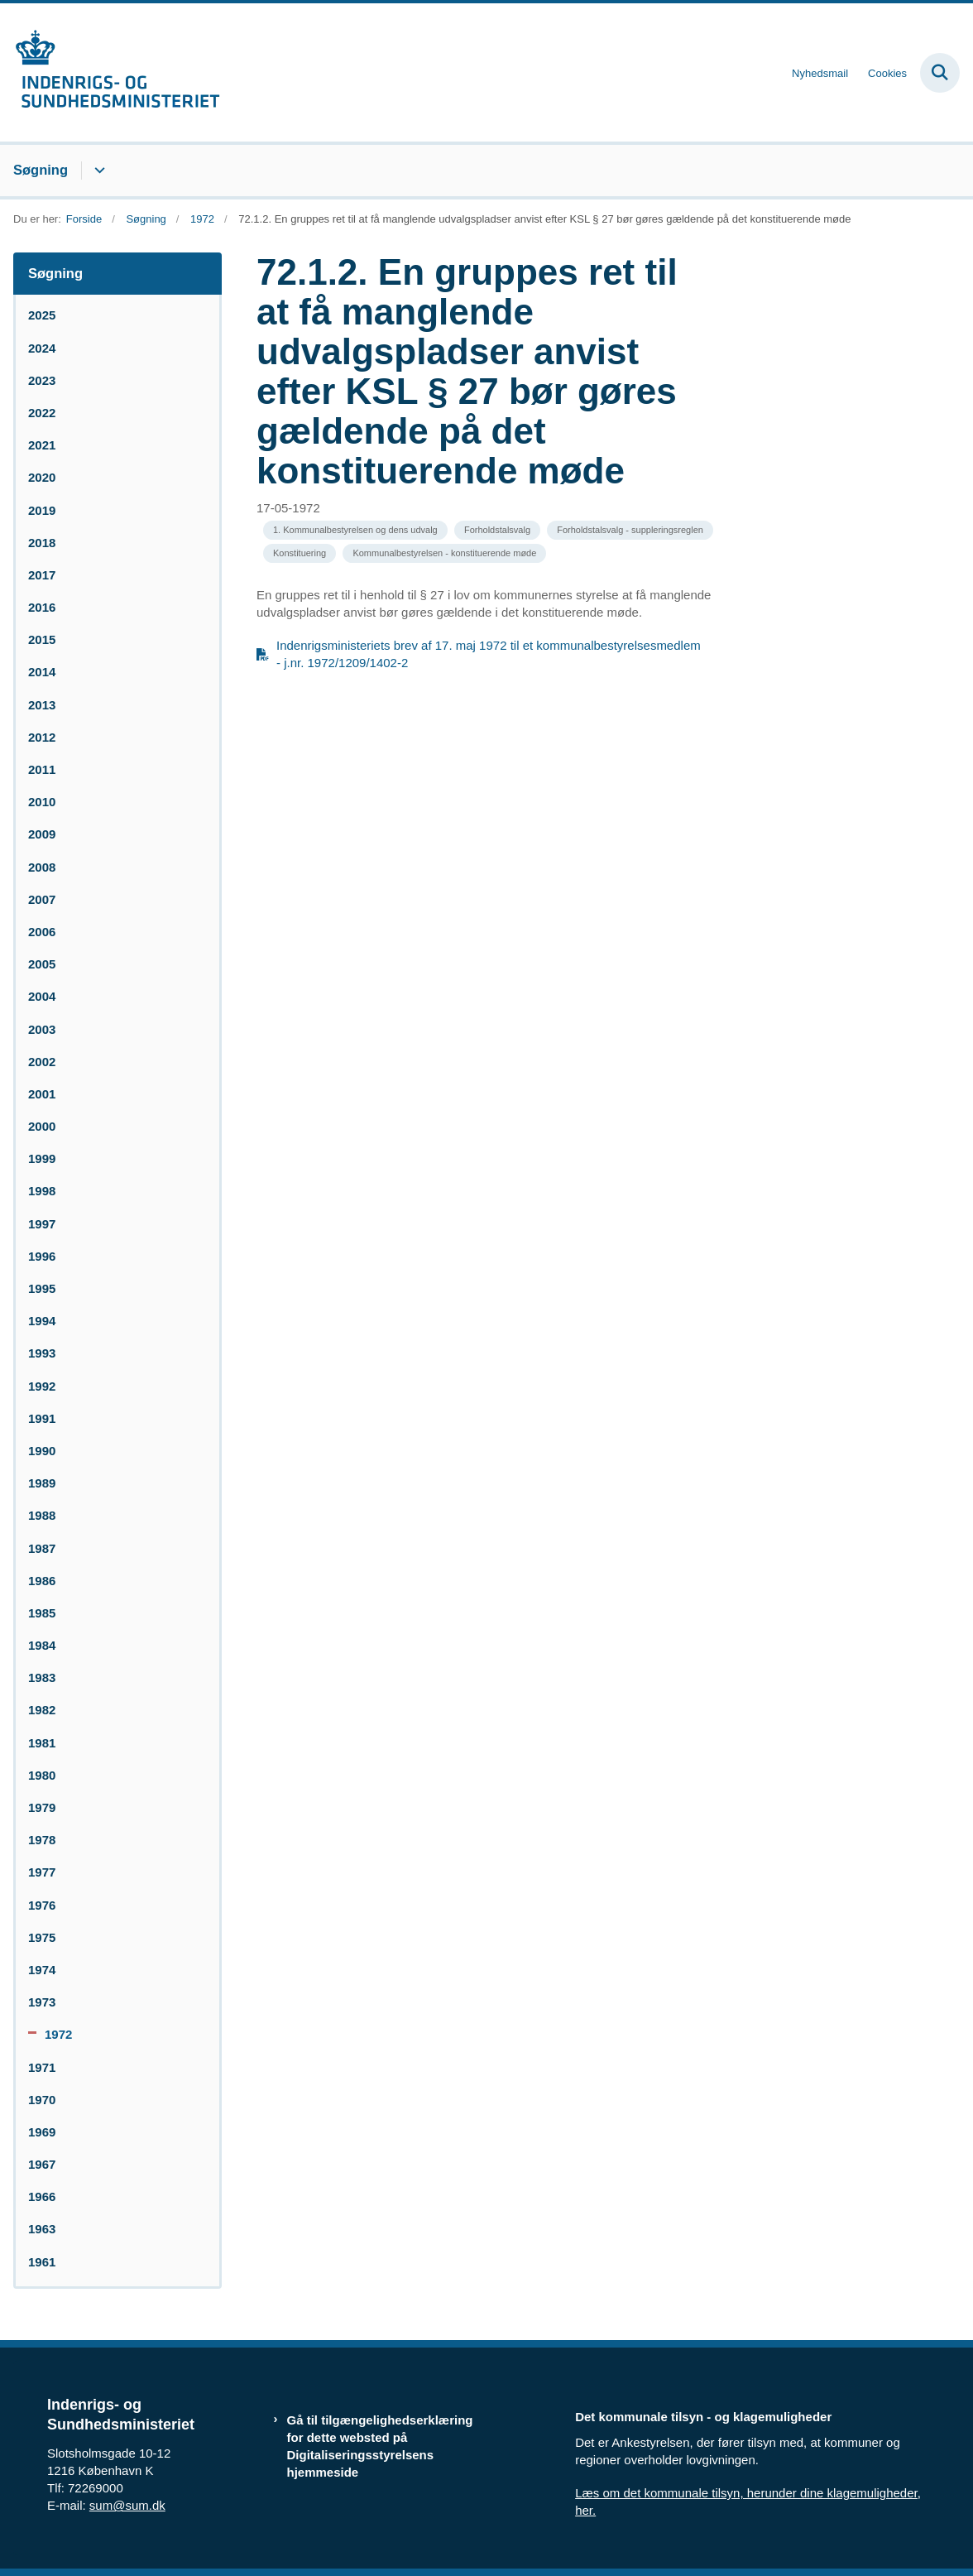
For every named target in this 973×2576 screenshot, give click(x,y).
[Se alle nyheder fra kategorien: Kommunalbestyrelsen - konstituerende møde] (444, 553)
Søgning (40, 169)
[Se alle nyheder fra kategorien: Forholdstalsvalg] (497, 530)
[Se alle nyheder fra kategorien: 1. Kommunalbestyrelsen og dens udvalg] (355, 530)
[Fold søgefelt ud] (940, 73)
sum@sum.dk (127, 2505)
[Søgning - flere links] (97, 170)
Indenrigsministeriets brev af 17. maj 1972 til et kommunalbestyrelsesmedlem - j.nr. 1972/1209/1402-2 (488, 654)
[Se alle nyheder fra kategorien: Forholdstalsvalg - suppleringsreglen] (630, 530)
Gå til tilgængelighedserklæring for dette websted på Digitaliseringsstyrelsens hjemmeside (380, 2446)
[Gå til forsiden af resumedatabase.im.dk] (110, 72)
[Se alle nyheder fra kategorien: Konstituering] (299, 553)
